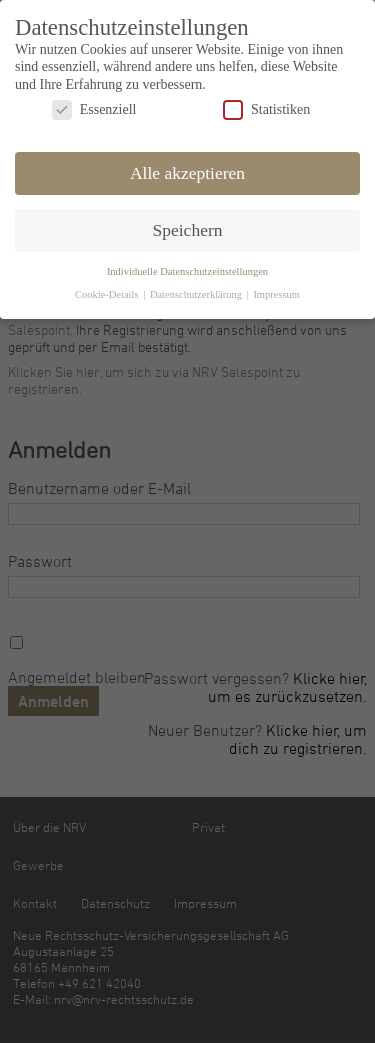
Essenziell (94, 106)
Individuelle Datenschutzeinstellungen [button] (187, 268)
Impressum (276, 291)
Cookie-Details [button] (108, 291)
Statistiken (266, 106)
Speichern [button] (188, 226)
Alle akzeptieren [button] (187, 170)
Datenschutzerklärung (197, 291)
